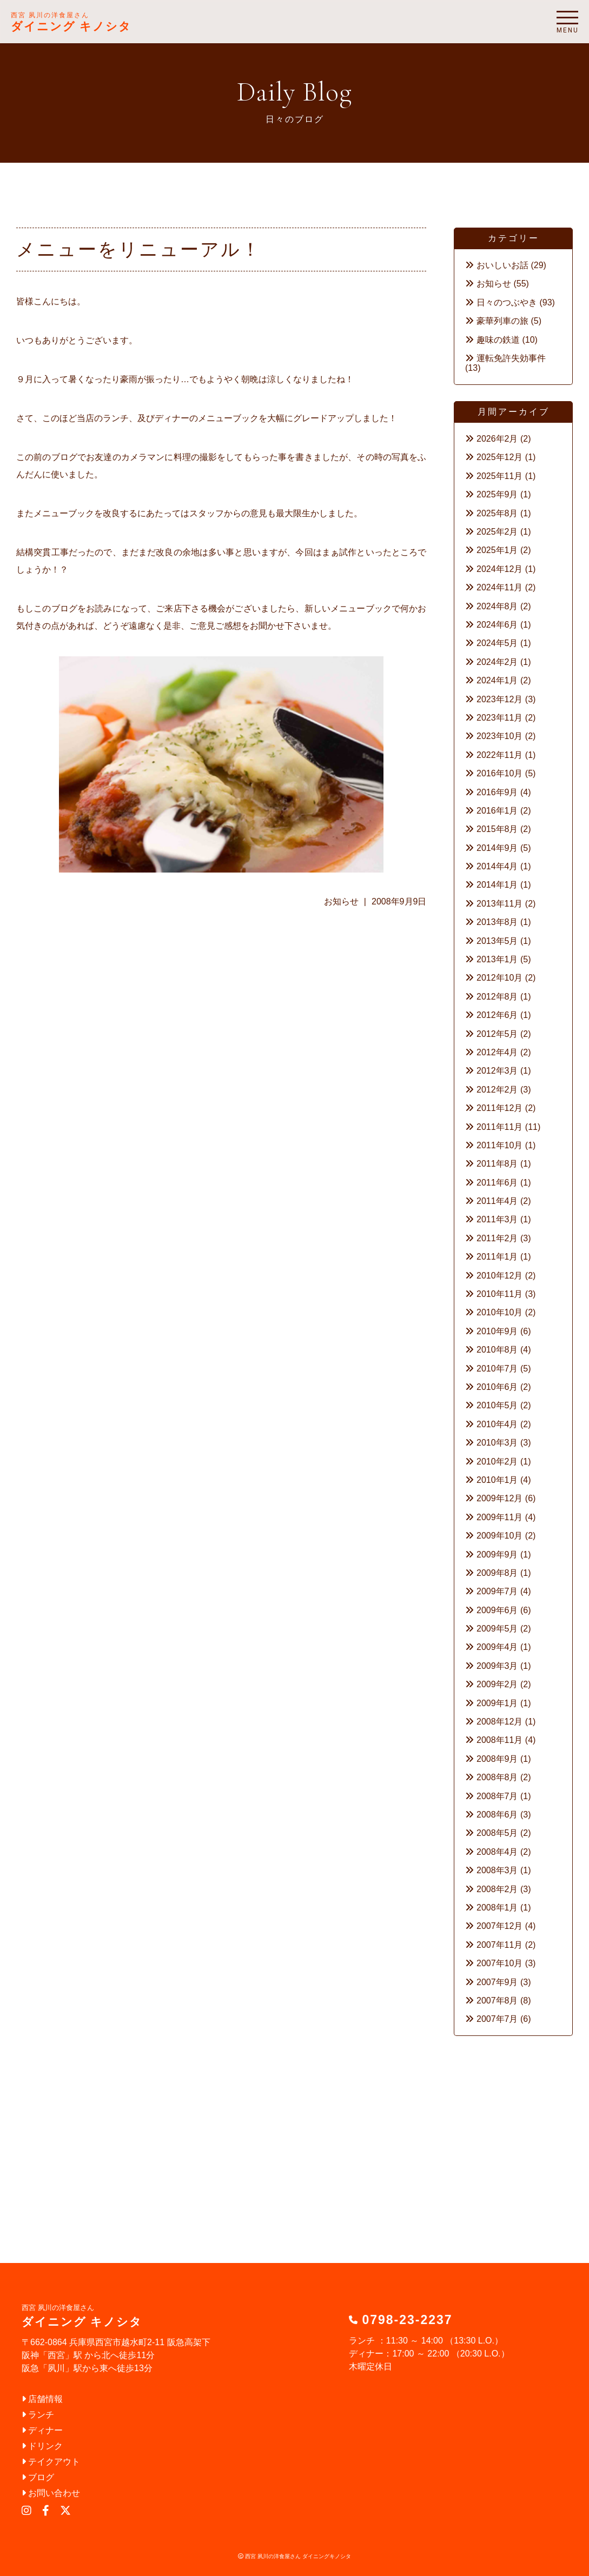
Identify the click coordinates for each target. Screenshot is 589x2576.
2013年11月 (499, 903)
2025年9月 (497, 494)
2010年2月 (497, 1461)
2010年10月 (499, 1312)
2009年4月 (497, 1647)
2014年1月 (497, 884)
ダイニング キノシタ (71, 22)
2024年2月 (497, 662)
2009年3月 (497, 1665)
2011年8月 (497, 1163)
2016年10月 (499, 773)
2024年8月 (497, 606)
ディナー (42, 2430)
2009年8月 (497, 1572)
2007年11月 (499, 1944)
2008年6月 (497, 1814)
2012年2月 (497, 1089)
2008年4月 (497, 1851)
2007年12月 (499, 1926)
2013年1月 (497, 959)
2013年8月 (497, 922)
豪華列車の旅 (502, 320)
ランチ (38, 2414)
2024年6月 (497, 624)
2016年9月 (497, 792)
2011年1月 (497, 1256)
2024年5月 (497, 643)
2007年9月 (497, 1982)
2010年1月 (497, 1480)
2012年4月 (497, 1052)
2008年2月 (497, 1889)
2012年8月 (497, 996)
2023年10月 (499, 736)
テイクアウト (51, 2461)
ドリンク (42, 2446)
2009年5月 (497, 1628)
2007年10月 (499, 1963)
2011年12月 (499, 1108)
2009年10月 (499, 1535)
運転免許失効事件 (511, 358)
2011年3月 (497, 1219)
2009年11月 (499, 1517)
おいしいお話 (502, 265)
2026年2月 (497, 438)
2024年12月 (499, 569)
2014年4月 (497, 866)
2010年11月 (499, 1294)
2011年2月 (497, 1238)
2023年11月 (499, 717)
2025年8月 (497, 513)
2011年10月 (499, 1145)
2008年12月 (499, 1721)
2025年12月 (499, 457)
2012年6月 (497, 1015)
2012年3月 (497, 1070)
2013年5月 (497, 941)
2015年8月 (497, 829)
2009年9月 (497, 1554)
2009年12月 (499, 1498)
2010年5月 (497, 1405)
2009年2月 (497, 1684)
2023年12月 (499, 699)
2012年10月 (499, 977)
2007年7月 (497, 2018)
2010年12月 (499, 1275)
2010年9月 (497, 1331)
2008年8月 (497, 1777)
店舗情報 (42, 2399)
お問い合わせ (51, 2493)
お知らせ (341, 901)
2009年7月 (497, 1591)
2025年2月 (497, 531)
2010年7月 (497, 1368)
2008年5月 (497, 1833)
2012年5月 (497, 1034)
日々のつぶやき (507, 302)
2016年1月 (497, 810)
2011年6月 (497, 1182)
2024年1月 (497, 680)
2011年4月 (497, 1201)
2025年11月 (499, 476)
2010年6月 (497, 1387)
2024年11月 (499, 587)
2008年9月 (497, 1758)
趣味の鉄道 (498, 339)
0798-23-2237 (407, 2320)
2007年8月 (497, 2000)
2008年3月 (497, 1870)
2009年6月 (497, 1610)
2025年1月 (497, 550)
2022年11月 (499, 755)
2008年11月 (499, 1740)
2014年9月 (497, 848)
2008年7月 (497, 1796)
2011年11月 (499, 1126)
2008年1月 (497, 1907)
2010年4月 (497, 1424)
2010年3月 (497, 1442)
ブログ (38, 2477)
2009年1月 (497, 1703)
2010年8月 (497, 1349)
